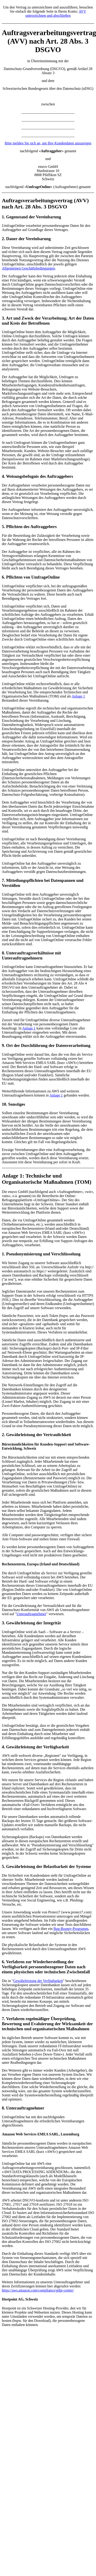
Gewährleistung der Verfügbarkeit (38, 1981)
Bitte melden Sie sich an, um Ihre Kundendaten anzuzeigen (48, 143)
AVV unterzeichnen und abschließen (55, 13)
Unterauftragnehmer (31, 1614)
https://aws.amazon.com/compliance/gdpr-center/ (38, 2290)
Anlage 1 (78, 696)
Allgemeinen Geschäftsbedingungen (28, 268)
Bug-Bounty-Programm (70, 1929)
